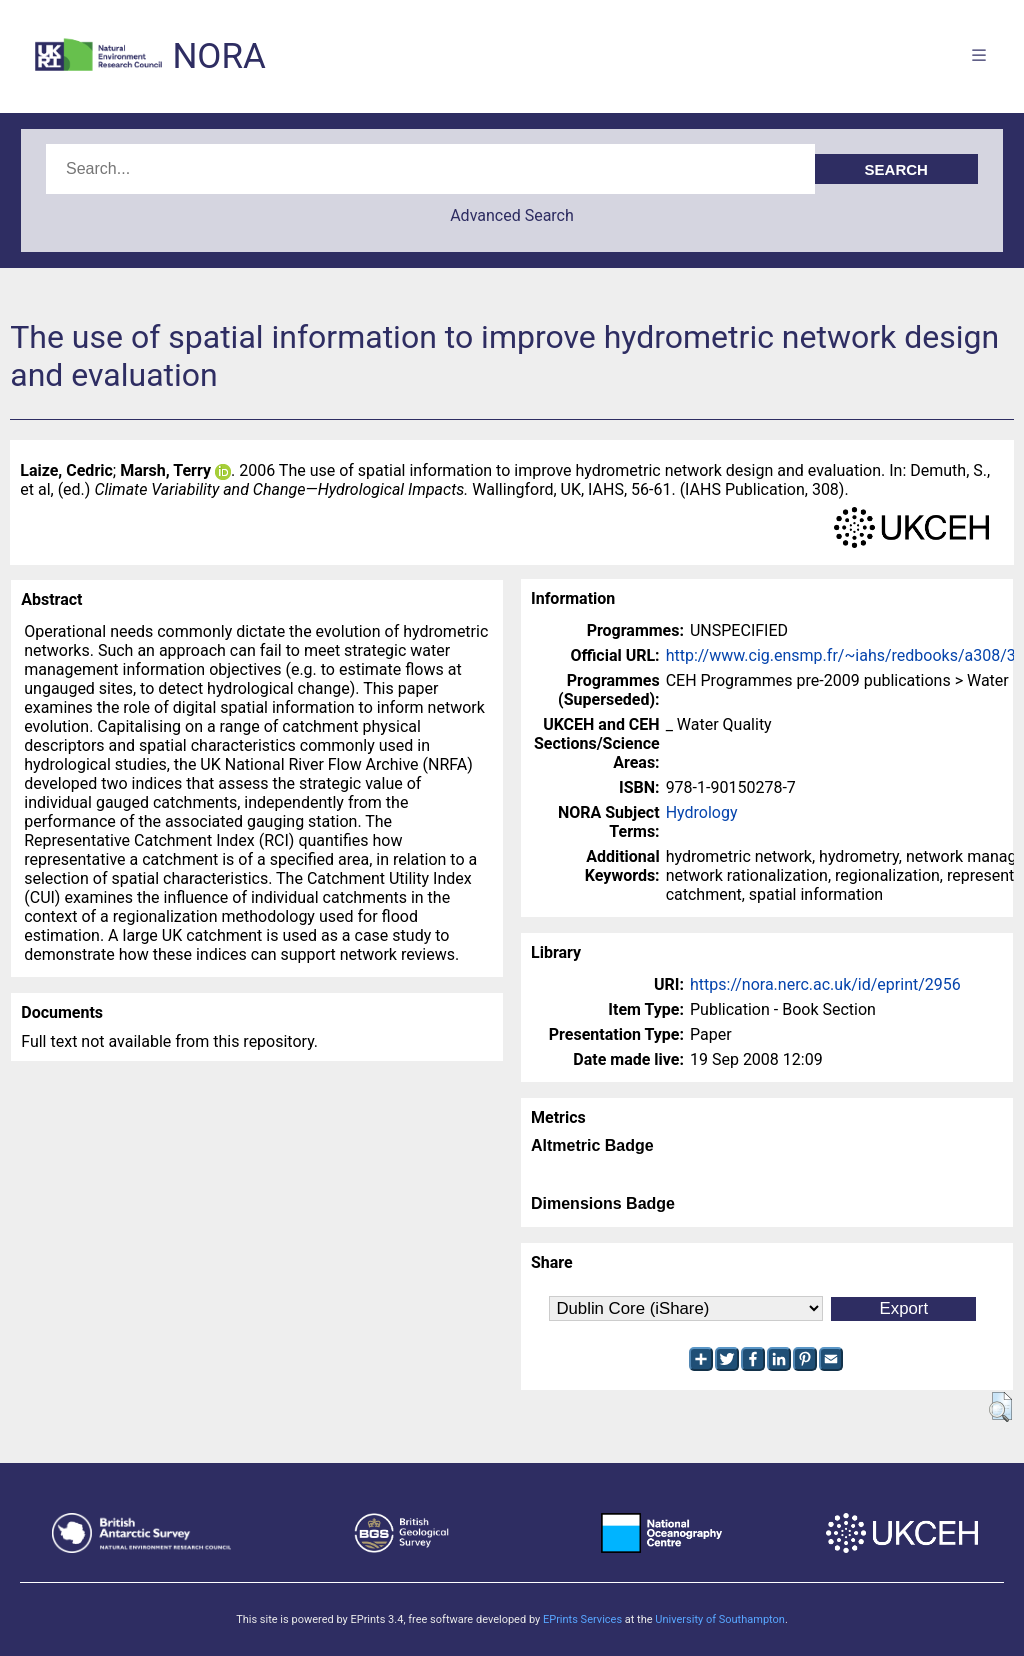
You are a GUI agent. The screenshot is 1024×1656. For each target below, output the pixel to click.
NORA (218, 56)
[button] (1000, 1407)
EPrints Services (582, 1619)
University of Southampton (720, 1619)
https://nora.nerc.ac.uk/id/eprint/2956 (825, 984)
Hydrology (702, 812)
